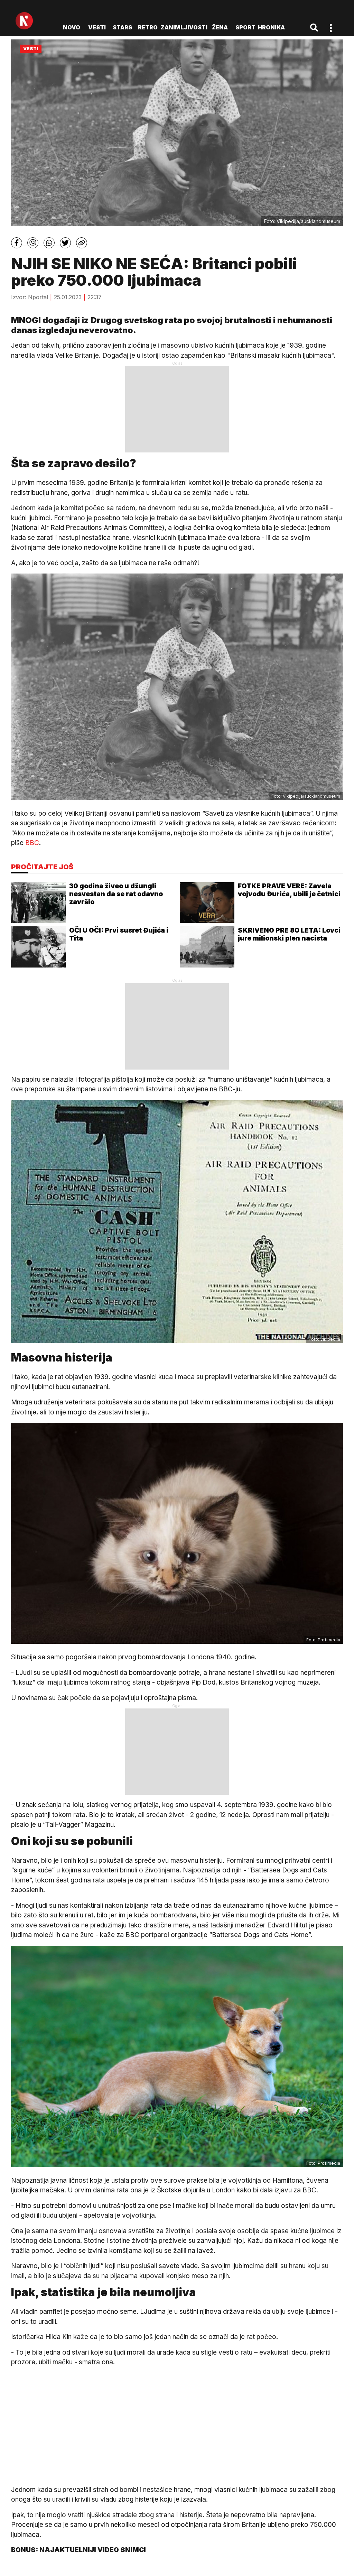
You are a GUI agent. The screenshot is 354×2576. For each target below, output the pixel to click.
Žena (220, 27)
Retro (148, 27)
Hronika (271, 27)
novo (71, 27)
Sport (245, 27)
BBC (32, 843)
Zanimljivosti (183, 27)
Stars (122, 27)
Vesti (97, 27)
